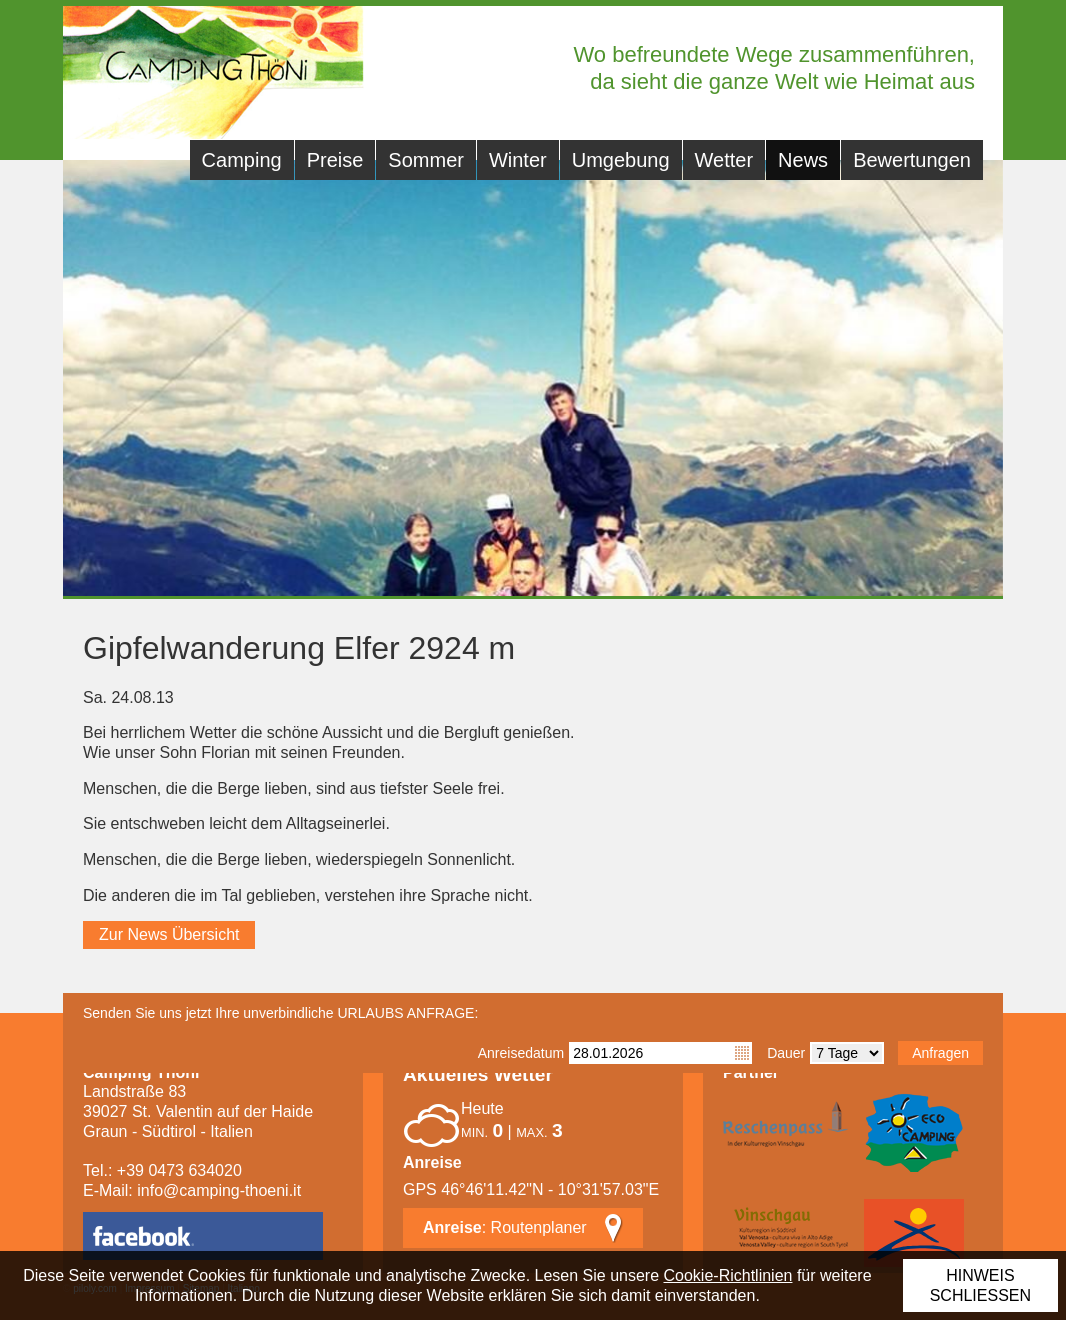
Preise (335, 160)
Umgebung (621, 160)
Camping (242, 160)
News (803, 160)
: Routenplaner (505, 1227)
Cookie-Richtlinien (728, 1275)
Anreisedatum (521, 1053)
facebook (203, 1236)
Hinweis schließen (980, 1285)
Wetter (724, 160)
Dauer (786, 1053)
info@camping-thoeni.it (219, 1190)
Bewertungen (912, 160)
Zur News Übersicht (169, 934)
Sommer (426, 160)
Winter (518, 160)
